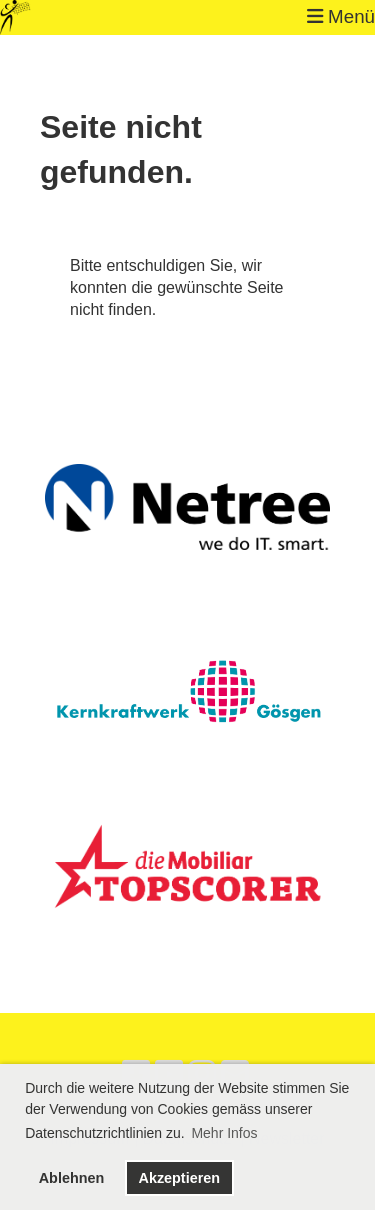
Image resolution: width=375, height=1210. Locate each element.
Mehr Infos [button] (224, 1133)
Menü (341, 16)
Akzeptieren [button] (179, 1178)
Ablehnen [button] (72, 1178)
